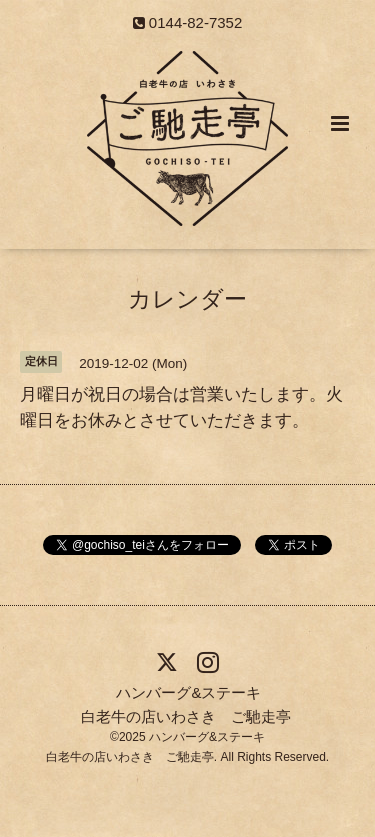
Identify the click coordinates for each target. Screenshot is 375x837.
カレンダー (187, 299)
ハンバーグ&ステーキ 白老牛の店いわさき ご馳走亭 (186, 703)
